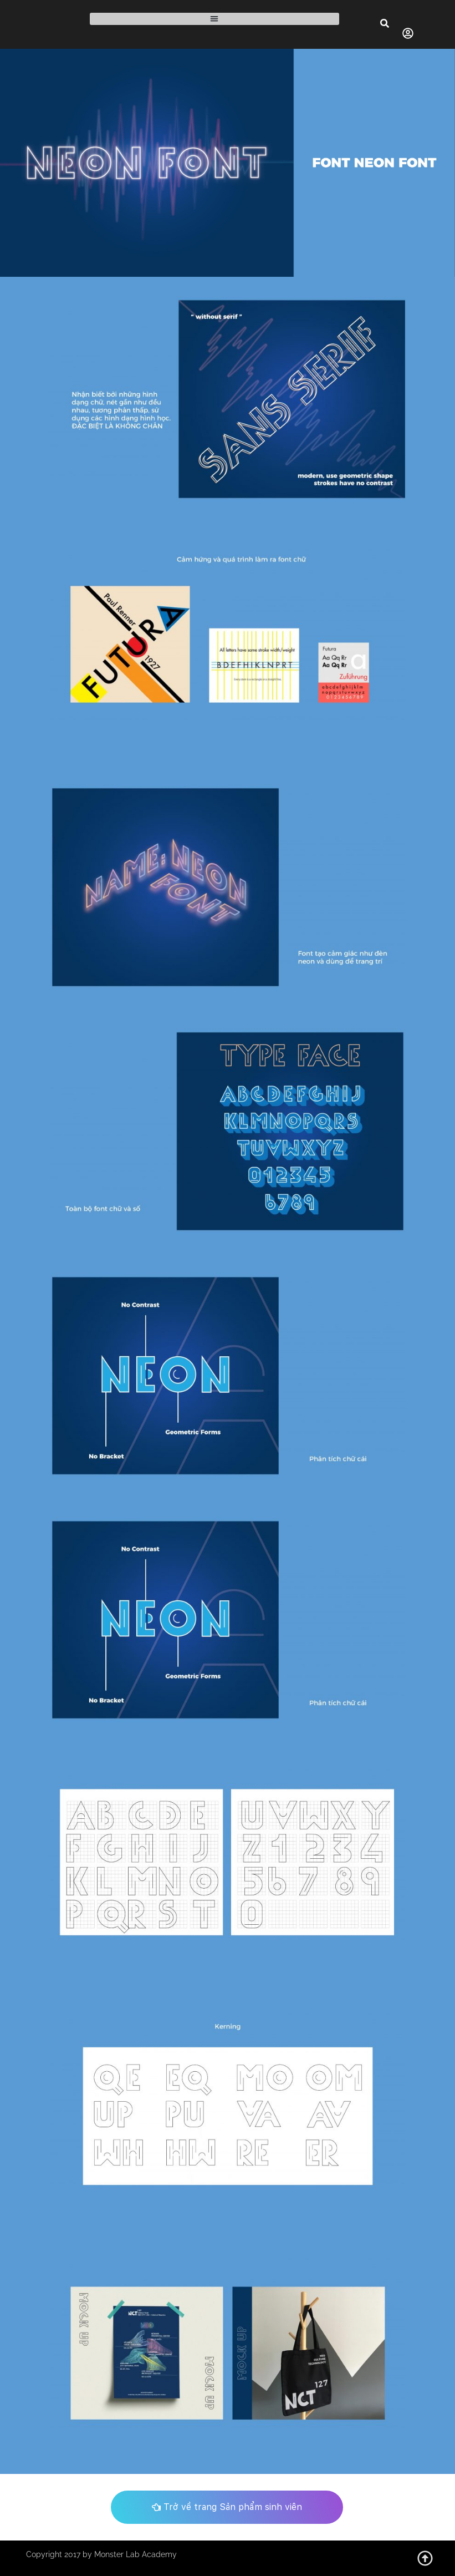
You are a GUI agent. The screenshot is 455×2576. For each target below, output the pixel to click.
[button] (214, 19)
